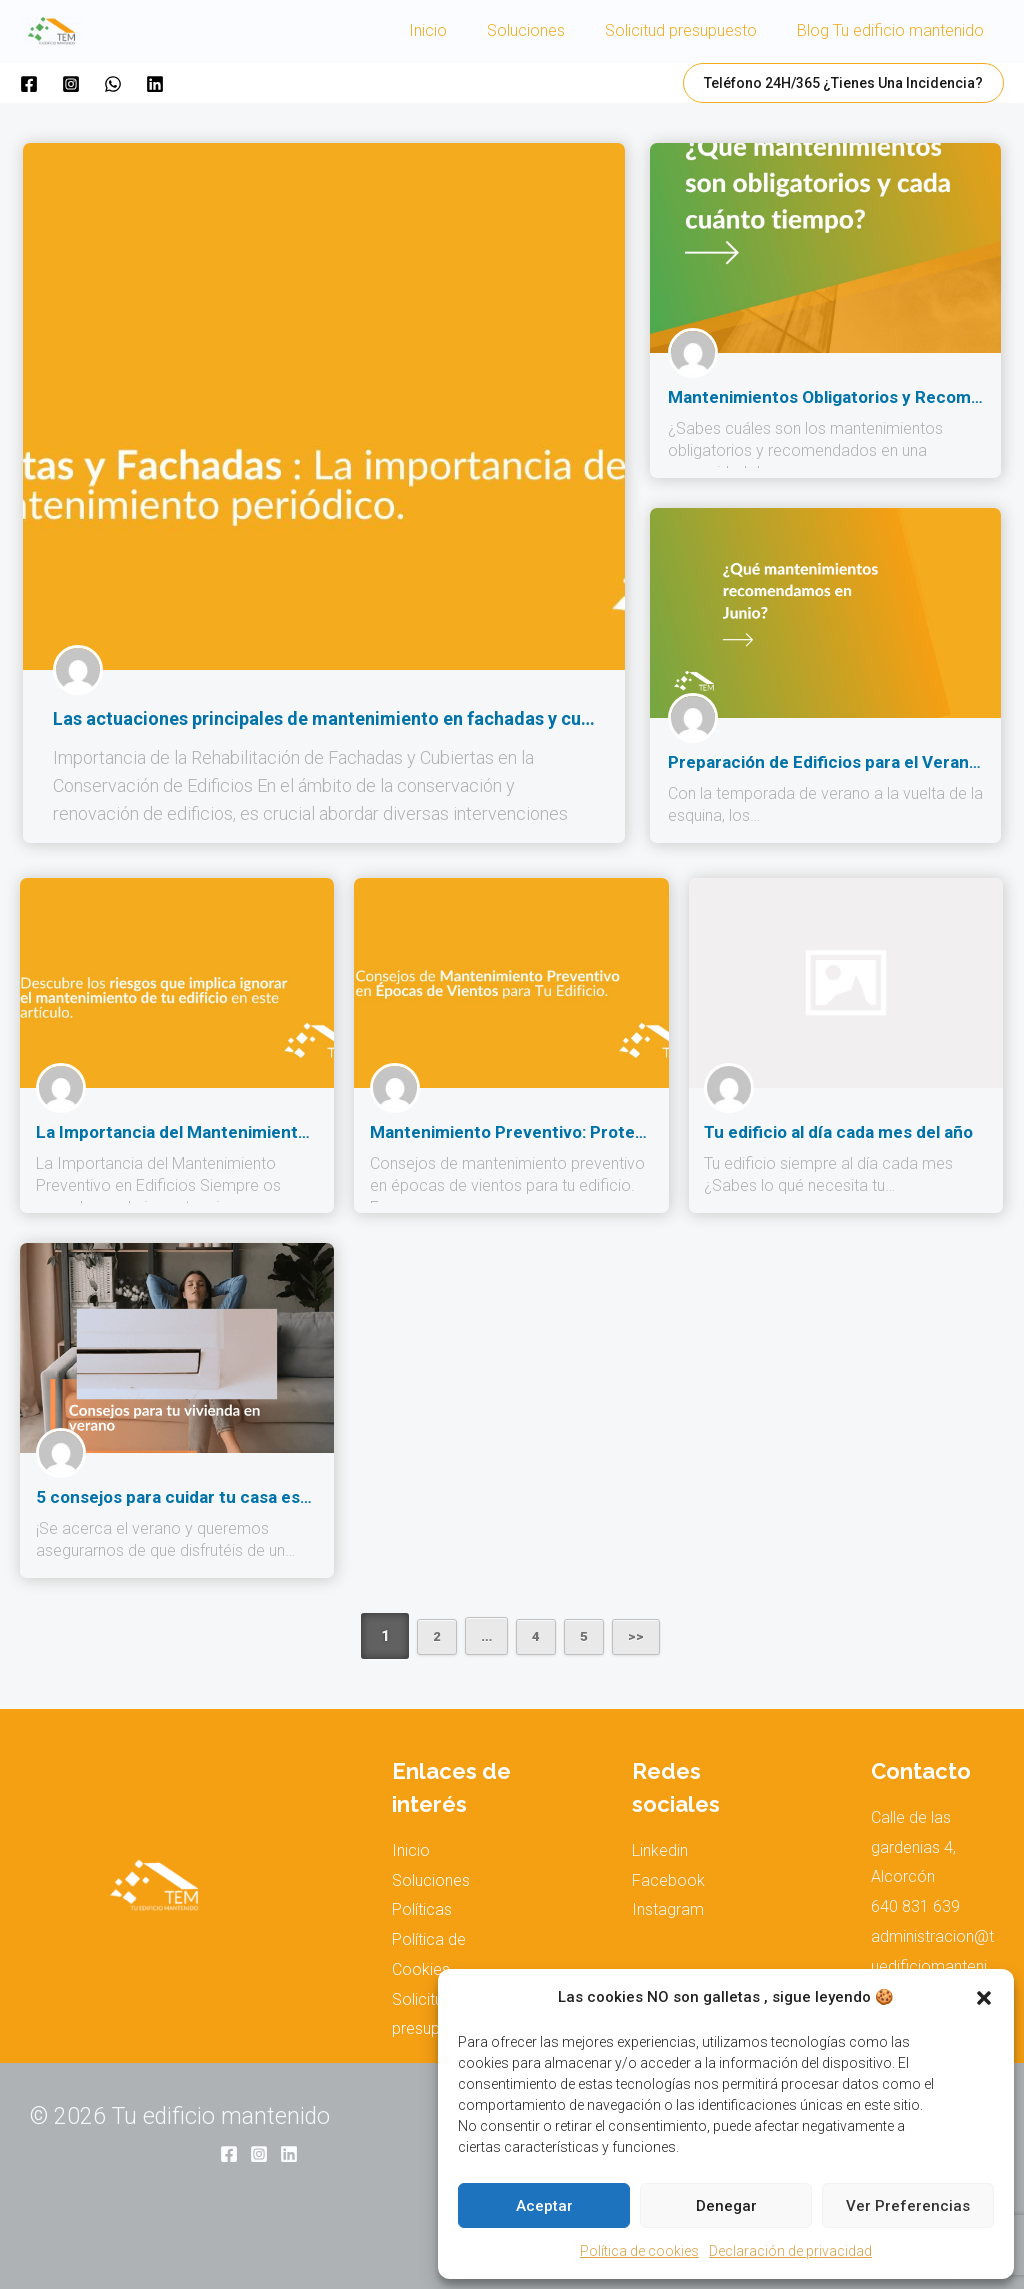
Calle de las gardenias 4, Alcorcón (913, 1847)
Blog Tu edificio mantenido (894, 30)
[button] (984, 1998)
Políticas (422, 1909)
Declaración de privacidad (790, 2251)
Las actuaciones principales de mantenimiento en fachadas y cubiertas (346, 718)
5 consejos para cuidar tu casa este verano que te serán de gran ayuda (305, 1496)
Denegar (726, 2206)
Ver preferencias (908, 2206)
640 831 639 (915, 1906)
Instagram (668, 1909)
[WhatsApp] (113, 84)
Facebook (668, 1880)
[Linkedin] (155, 84)
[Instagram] (71, 84)
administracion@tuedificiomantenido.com (932, 1966)
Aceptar (544, 2206)
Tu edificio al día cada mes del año (833, 1131)
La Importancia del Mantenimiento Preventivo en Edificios (254, 1131)
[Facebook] (29, 84)
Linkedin (660, 1850)
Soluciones (546, 30)
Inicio (456, 30)
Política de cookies (639, 2251)
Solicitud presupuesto (693, 30)
